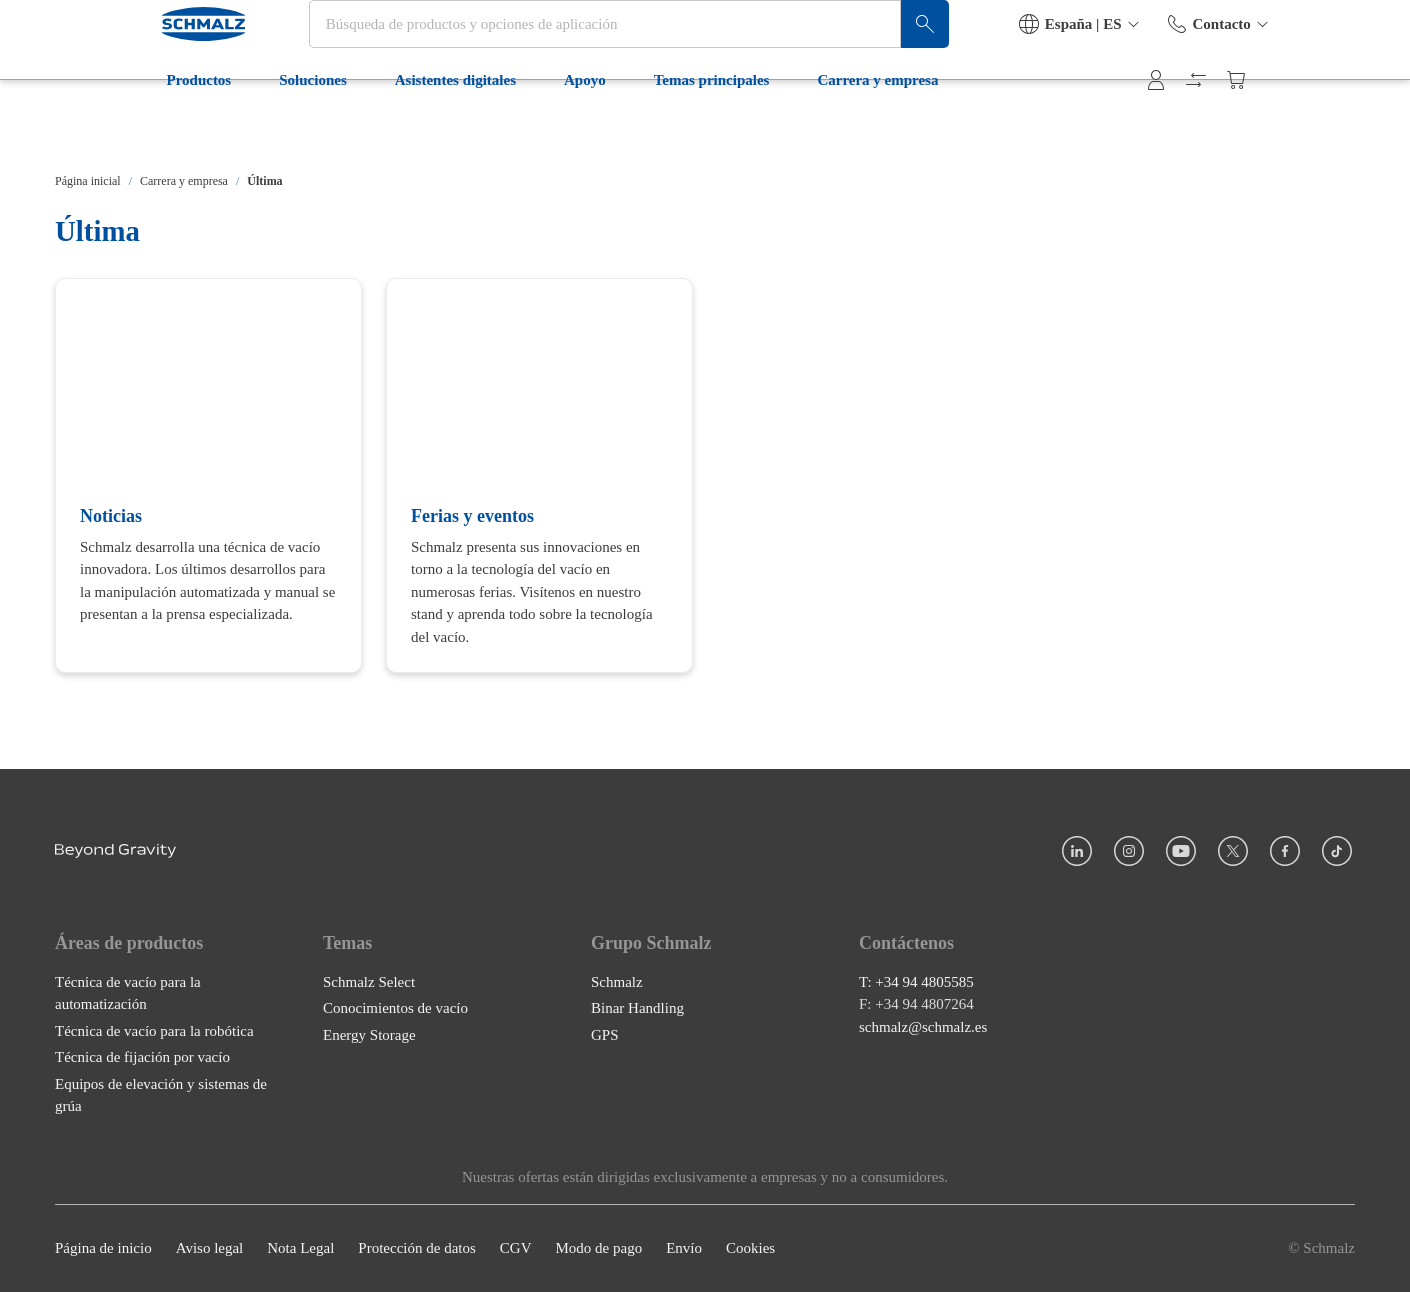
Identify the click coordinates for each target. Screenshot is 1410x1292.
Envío (684, 1249)
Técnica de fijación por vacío (142, 1058)
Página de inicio (103, 1249)
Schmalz (617, 982)
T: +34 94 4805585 (916, 982)
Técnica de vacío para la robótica (154, 1031)
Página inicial (88, 181)
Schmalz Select (369, 982)
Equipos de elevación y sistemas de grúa (161, 1095)
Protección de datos (416, 1249)
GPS (605, 1035)
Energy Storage (369, 1035)
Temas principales (616, 128)
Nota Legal (300, 1249)
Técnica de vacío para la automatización (128, 993)
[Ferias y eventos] (539, 475)
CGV (516, 1249)
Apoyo (490, 128)
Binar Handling (637, 1009)
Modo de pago (598, 1249)
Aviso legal (210, 1249)
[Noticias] (208, 475)
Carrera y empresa (782, 128)
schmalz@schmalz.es (923, 1027)
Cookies (750, 1249)
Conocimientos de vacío (395, 1009)
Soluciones (218, 128)
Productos (103, 128)
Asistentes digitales (359, 128)
